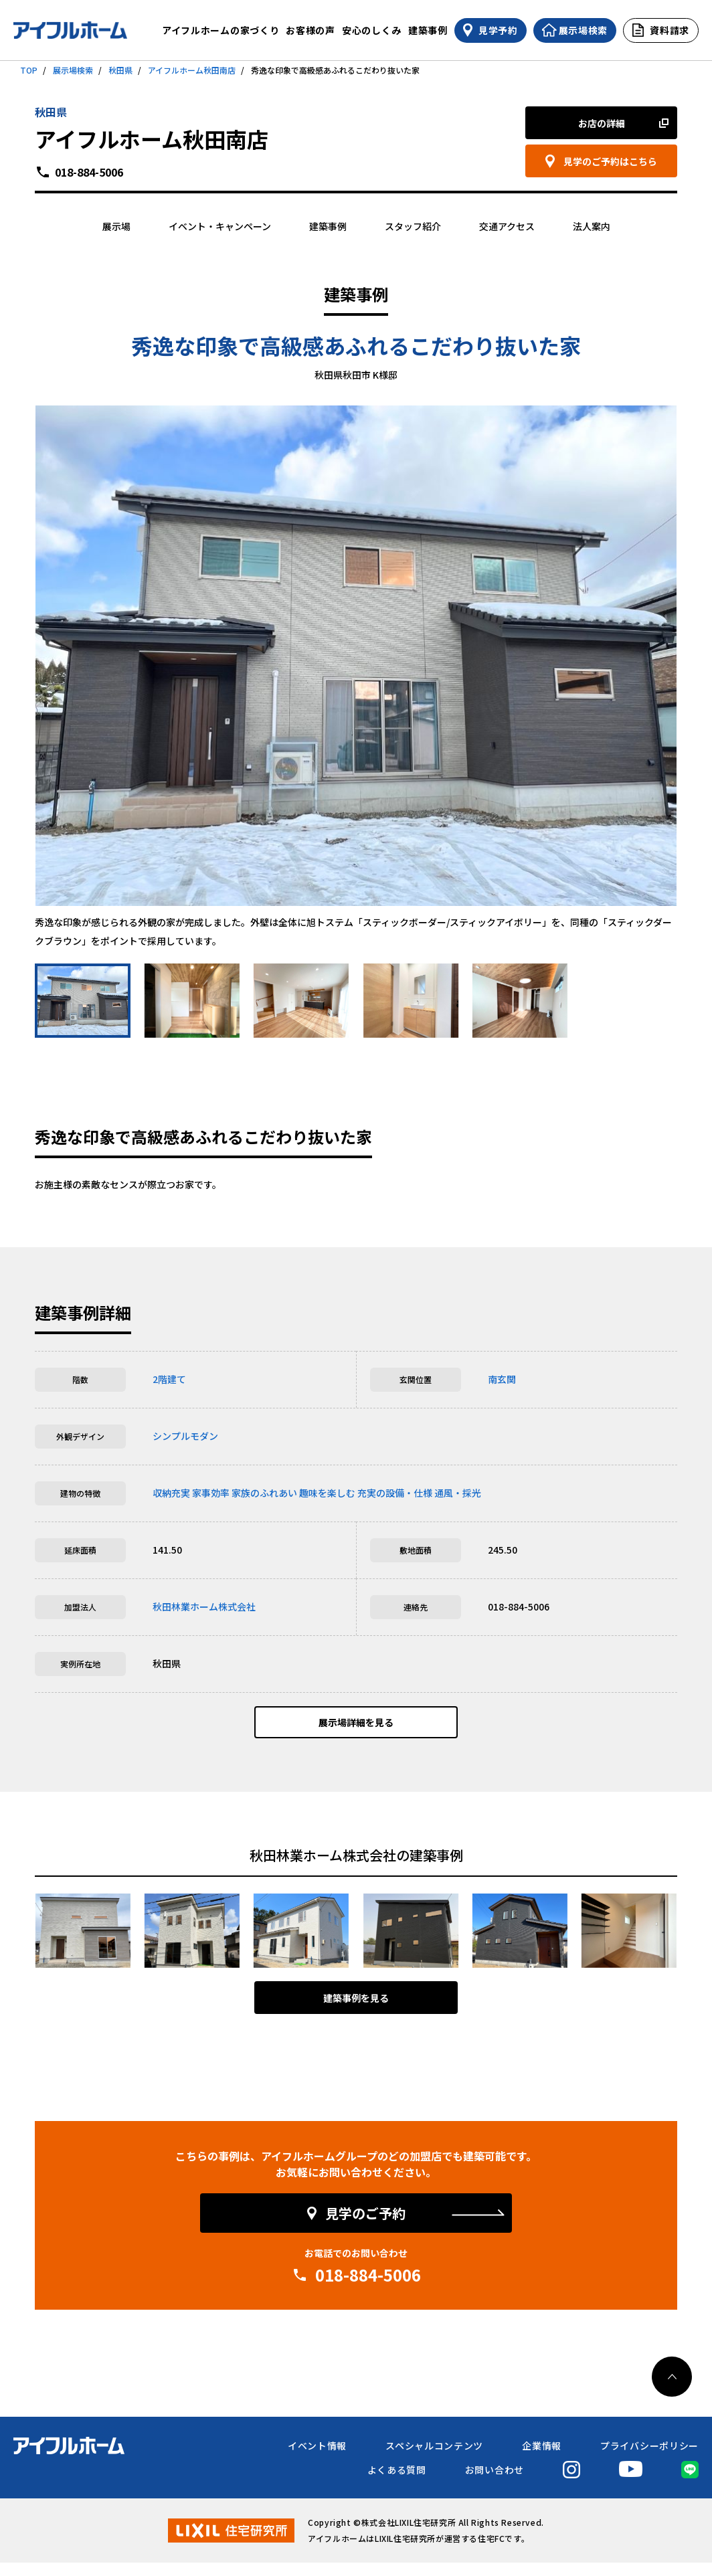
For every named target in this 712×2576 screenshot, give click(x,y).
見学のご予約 (365, 2226)
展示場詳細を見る (356, 1729)
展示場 (116, 226)
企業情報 (541, 2459)
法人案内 (591, 226)
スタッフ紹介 (413, 226)
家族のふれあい (264, 1492)
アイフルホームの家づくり (220, 30)
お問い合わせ (494, 2483)
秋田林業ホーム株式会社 (204, 1606)
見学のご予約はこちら (610, 161)
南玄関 (502, 1379)
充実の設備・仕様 (394, 1492)
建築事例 (428, 30)
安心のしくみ (372, 30)
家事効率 (211, 1492)
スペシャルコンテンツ (434, 2459)
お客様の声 (310, 30)
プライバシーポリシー (649, 2459)
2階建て (169, 1379)
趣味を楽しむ (327, 1492)
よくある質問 (396, 2483)
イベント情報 (317, 2459)
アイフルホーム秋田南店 (192, 70)
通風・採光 (457, 1492)
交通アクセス (507, 226)
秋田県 (120, 70)
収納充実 (171, 1492)
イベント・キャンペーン (220, 226)
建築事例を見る (356, 2011)
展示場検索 (73, 70)
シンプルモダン (185, 1436)
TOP (28, 70)
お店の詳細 (601, 123)
